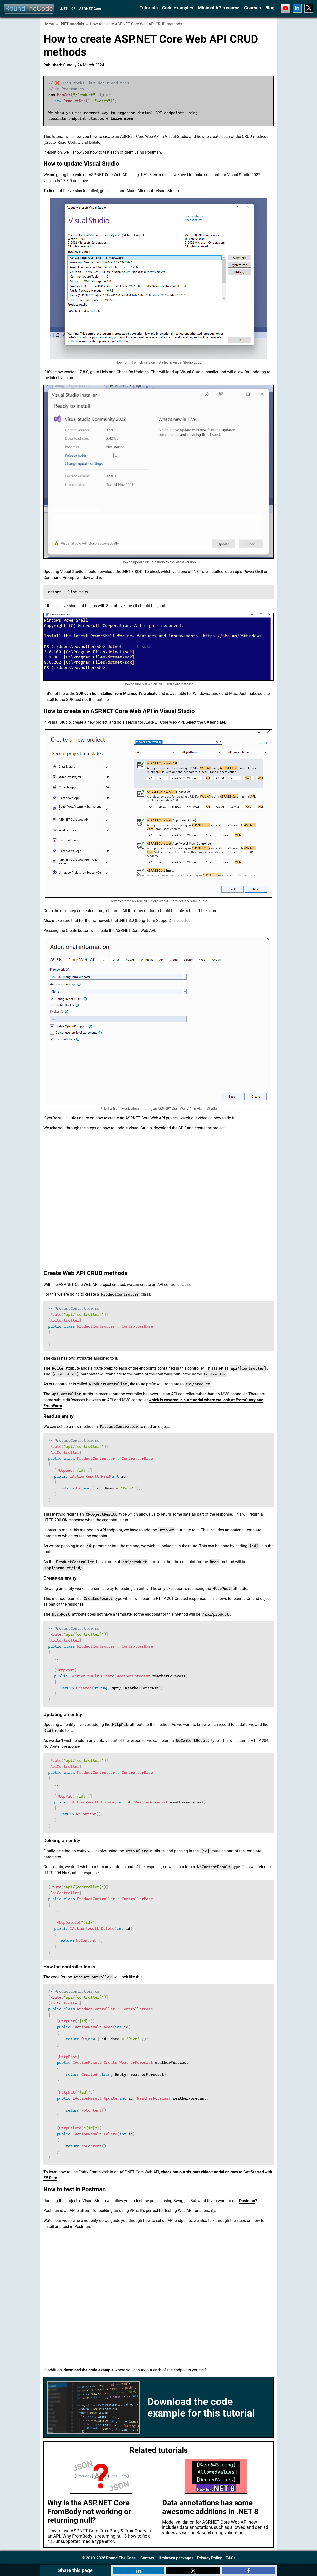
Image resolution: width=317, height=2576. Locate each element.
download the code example (89, 2370)
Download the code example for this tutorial (201, 2407)
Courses (252, 7)
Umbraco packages (176, 2558)
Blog (269, 7)
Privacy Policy (209, 2558)
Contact (147, 2558)
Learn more (122, 118)
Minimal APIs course (218, 7)
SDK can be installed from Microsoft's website (117, 693)
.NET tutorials (72, 24)
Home (48, 24)
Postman (247, 2200)
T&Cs (230, 2558)
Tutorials (149, 7)
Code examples (177, 7)
